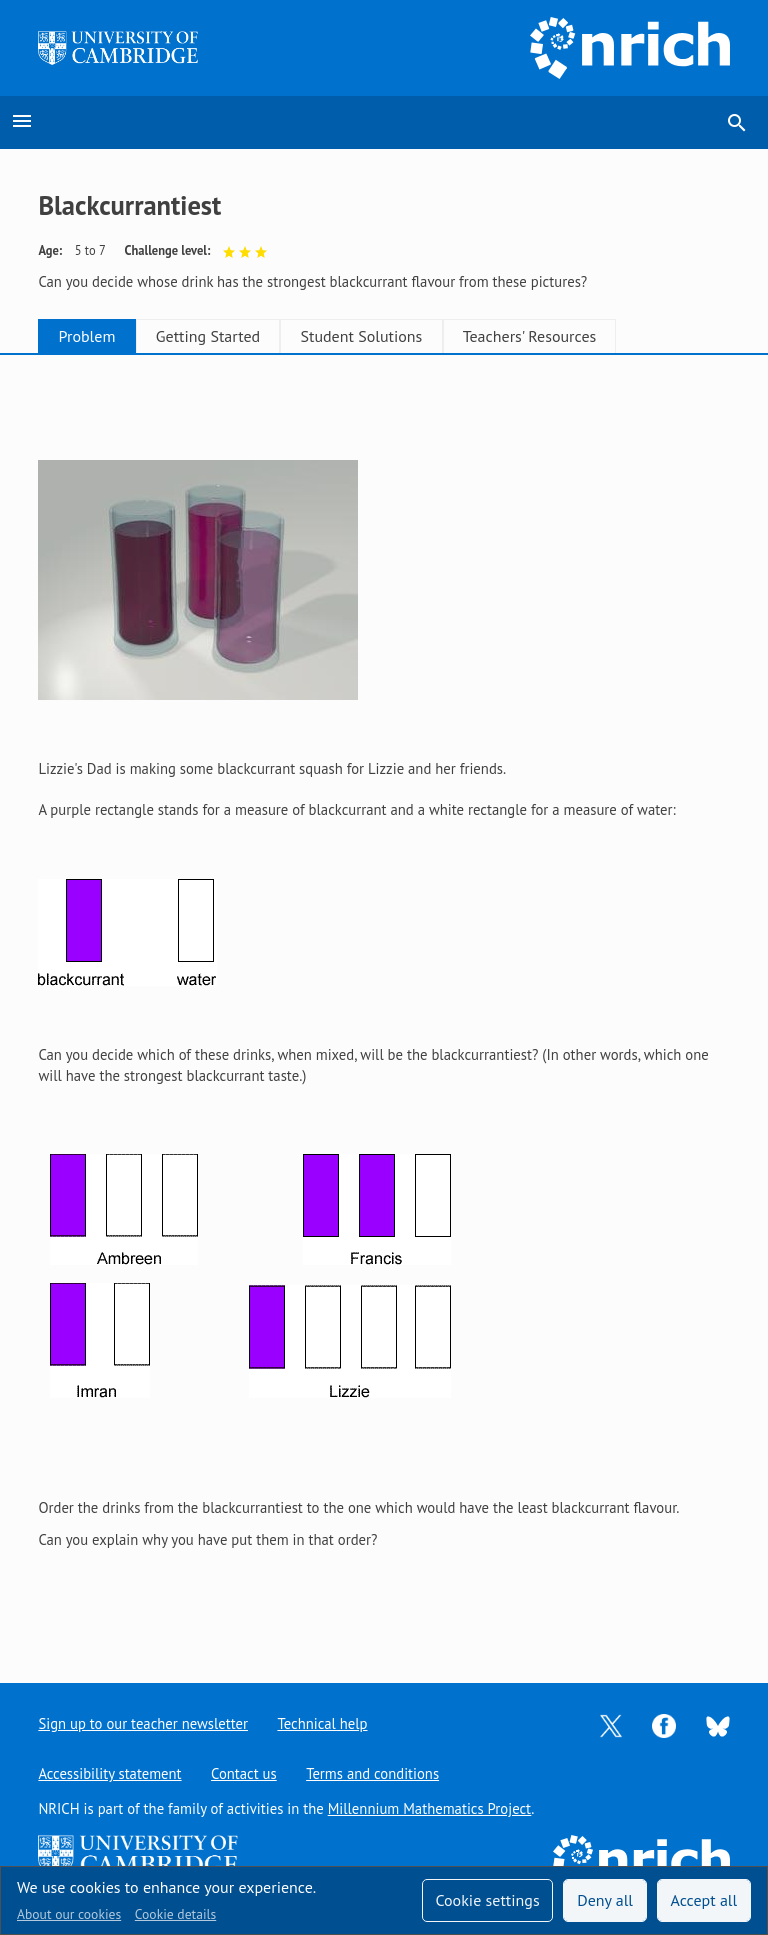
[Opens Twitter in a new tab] (611, 1724)
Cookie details (175, 1914)
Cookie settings (487, 1900)
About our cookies (69, 1914)
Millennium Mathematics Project (430, 1808)
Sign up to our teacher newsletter (143, 1723)
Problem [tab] (95, 336)
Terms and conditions (373, 1773)
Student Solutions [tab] (402, 336)
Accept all (704, 1900)
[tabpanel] (383, 1003)
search (737, 123)
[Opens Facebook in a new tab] (664, 1724)
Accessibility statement (109, 1773)
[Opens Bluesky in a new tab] (718, 1724)
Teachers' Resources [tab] (586, 336)
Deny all (605, 1900)
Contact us (244, 1773)
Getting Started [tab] (232, 336)
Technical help (323, 1723)
